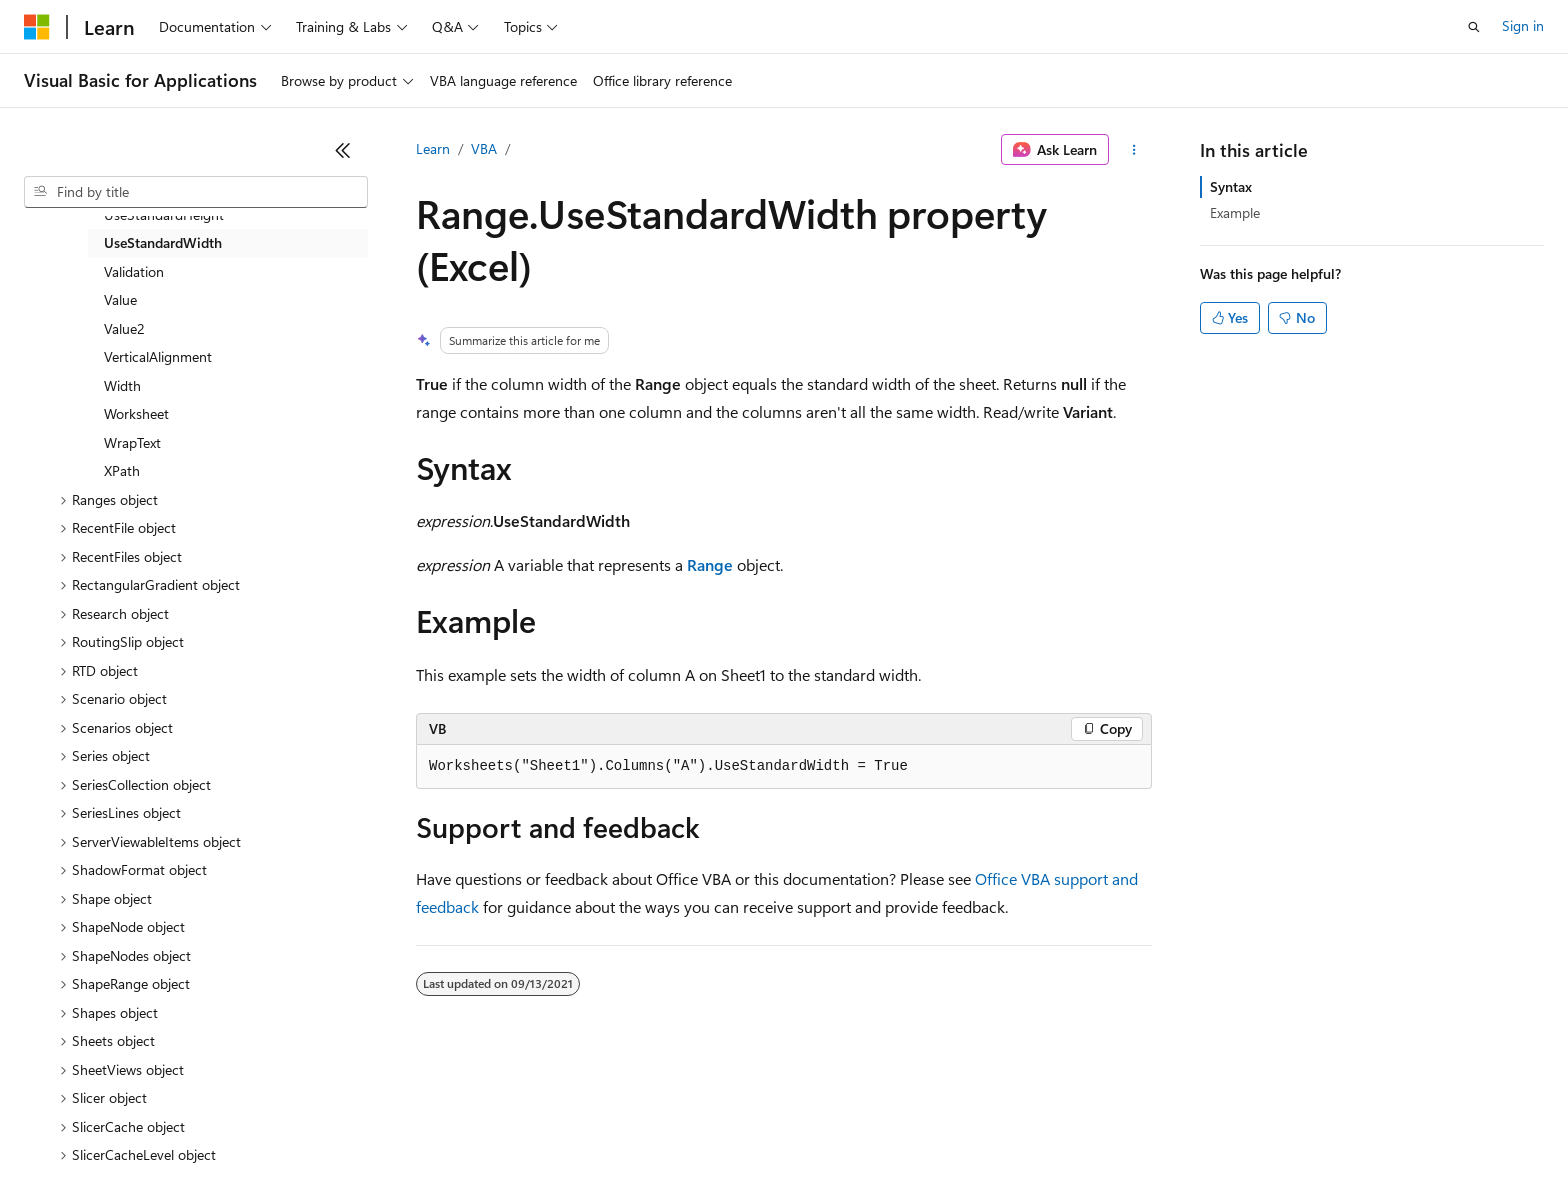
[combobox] (196, 192)
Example (1235, 212)
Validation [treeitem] (134, 271)
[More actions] (1134, 150)
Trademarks (829, 1132)
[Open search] (1474, 27)
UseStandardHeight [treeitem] (164, 214)
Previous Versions (181, 1132)
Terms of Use (730, 1132)
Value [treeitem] (120, 299)
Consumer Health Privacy (574, 1132)
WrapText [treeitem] (132, 442)
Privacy (437, 1132)
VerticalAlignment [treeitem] (158, 356)
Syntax (1231, 186)
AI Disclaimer (64, 1132)
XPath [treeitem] (122, 470)
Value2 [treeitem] (124, 328)
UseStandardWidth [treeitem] (163, 242)
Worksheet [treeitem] (136, 413)
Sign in (1523, 25)
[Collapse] (343, 150)
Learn (433, 148)
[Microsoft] (37, 27)
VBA (484, 148)
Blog (272, 1132)
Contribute (358, 1132)
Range (710, 564)
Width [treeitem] (122, 385)
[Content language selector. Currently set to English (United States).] (115, 1085)
